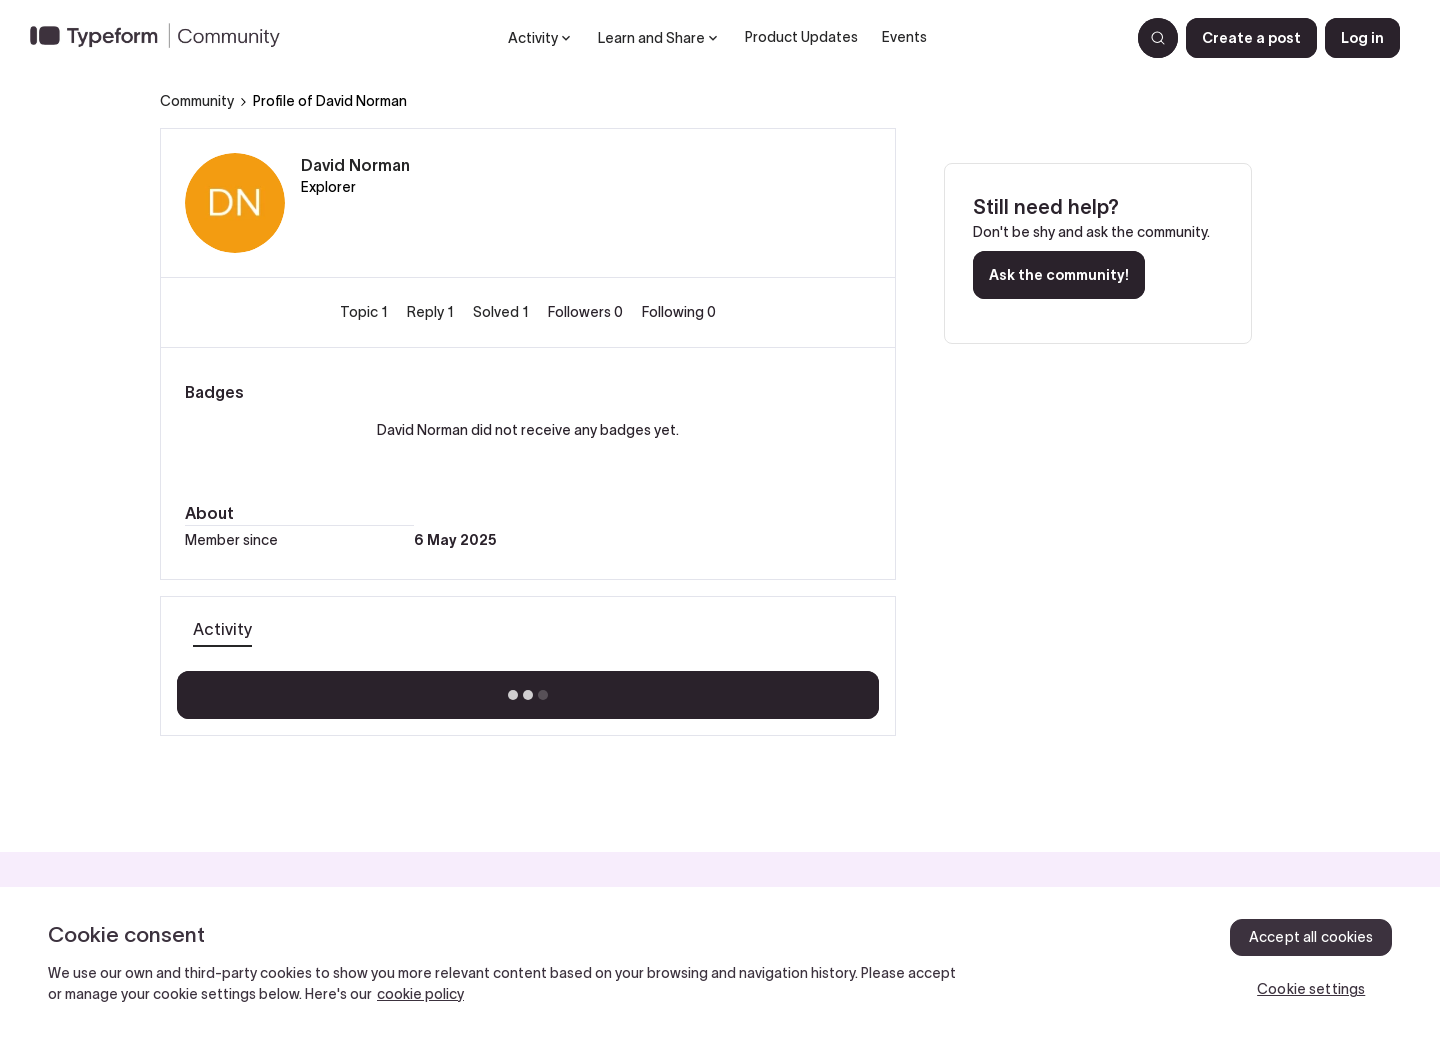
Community (197, 101)
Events (904, 37)
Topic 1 (365, 312)
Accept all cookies (1311, 937)
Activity (222, 629)
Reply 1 (432, 312)
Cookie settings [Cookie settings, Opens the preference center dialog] (1311, 989)
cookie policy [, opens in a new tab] (420, 994)
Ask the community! (1059, 275)
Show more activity (528, 689)
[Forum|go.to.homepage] (163, 38)
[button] (1251, 38)
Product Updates (801, 37)
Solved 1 (502, 312)
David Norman (355, 165)
